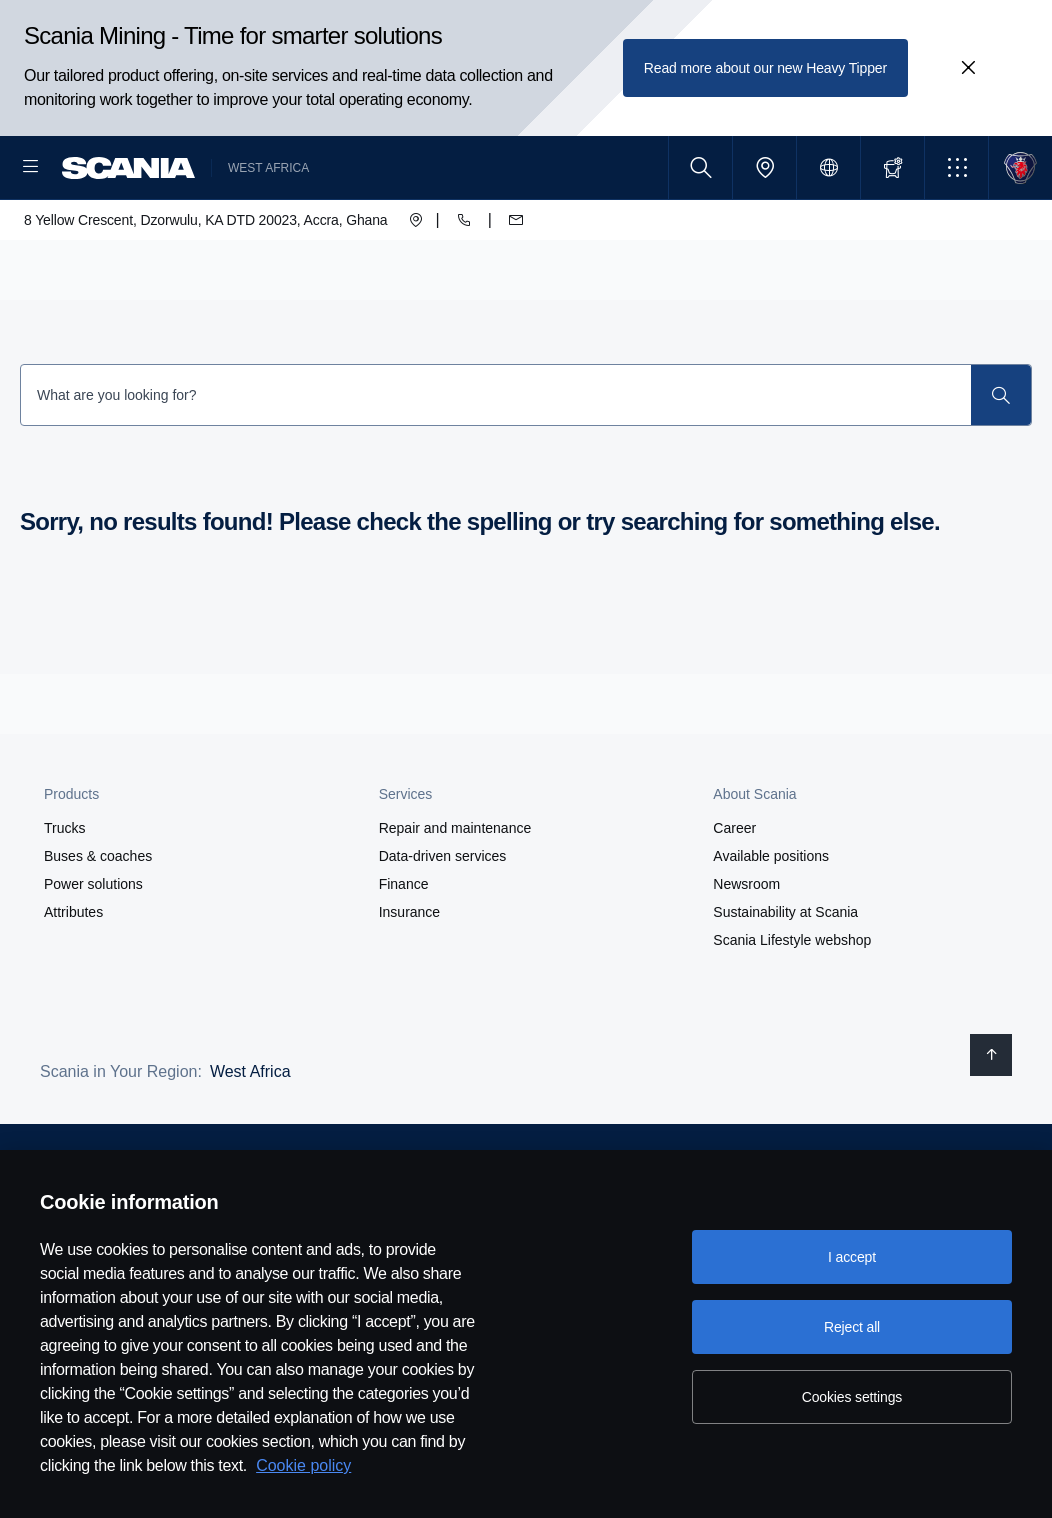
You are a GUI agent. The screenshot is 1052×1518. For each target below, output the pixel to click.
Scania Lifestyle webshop (792, 1004)
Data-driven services (443, 920)
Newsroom (746, 948)
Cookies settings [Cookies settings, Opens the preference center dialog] (852, 1397)
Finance (404, 948)
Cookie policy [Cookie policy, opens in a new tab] (303, 1465)
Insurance (409, 976)
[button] (956, 167)
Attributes (73, 976)
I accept (852, 1257)
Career (734, 892)
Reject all (852, 1327)
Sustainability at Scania (785, 976)
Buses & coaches (98, 920)
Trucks (64, 892)
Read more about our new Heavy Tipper (765, 68)
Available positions (771, 920)
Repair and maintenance (455, 892)
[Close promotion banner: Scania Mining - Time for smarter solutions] (968, 68)
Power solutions (93, 948)
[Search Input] (496, 459)
